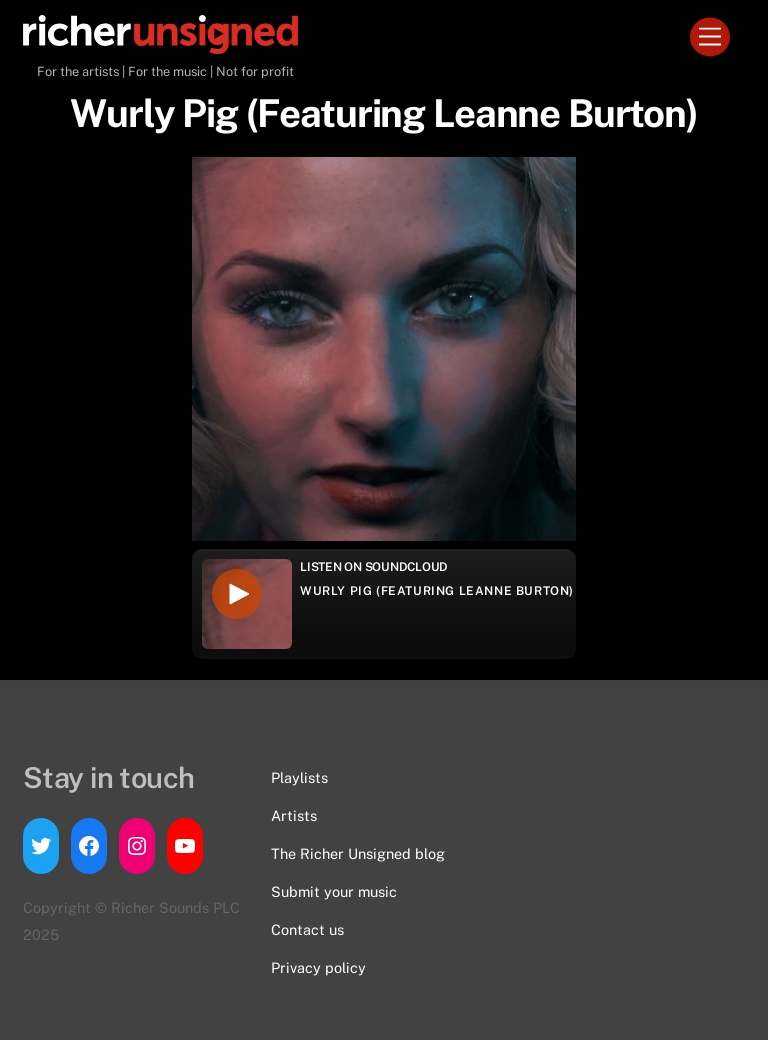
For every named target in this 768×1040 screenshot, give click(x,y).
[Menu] (710, 37)
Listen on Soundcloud (374, 567)
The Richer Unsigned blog (358, 853)
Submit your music (334, 891)
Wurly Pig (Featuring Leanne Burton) (437, 591)
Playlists (299, 777)
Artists (294, 815)
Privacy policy (318, 967)
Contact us (307, 929)
